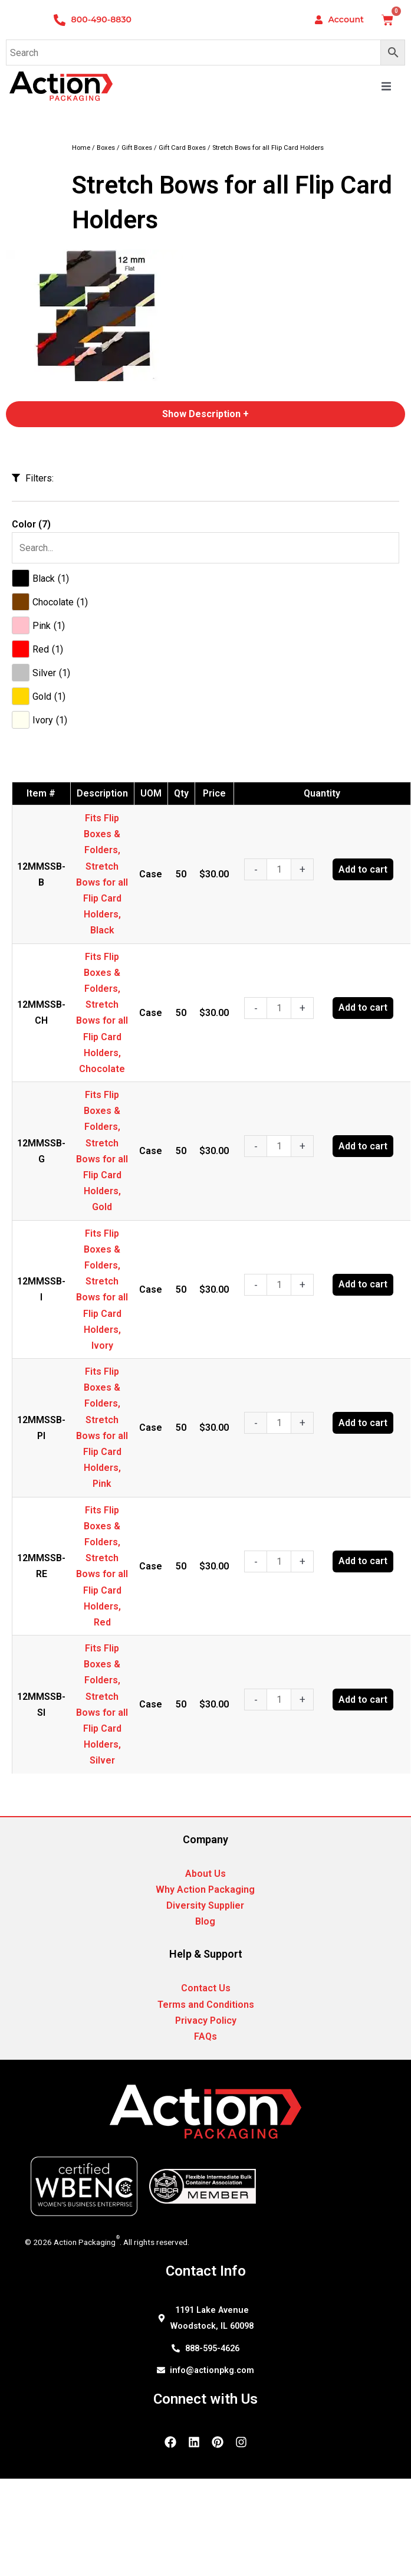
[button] (386, 86)
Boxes (106, 148)
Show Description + (205, 413)
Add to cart (362, 869)
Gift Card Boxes (182, 148)
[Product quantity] (279, 869)
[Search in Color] (205, 547)
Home (81, 148)
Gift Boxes (136, 148)
